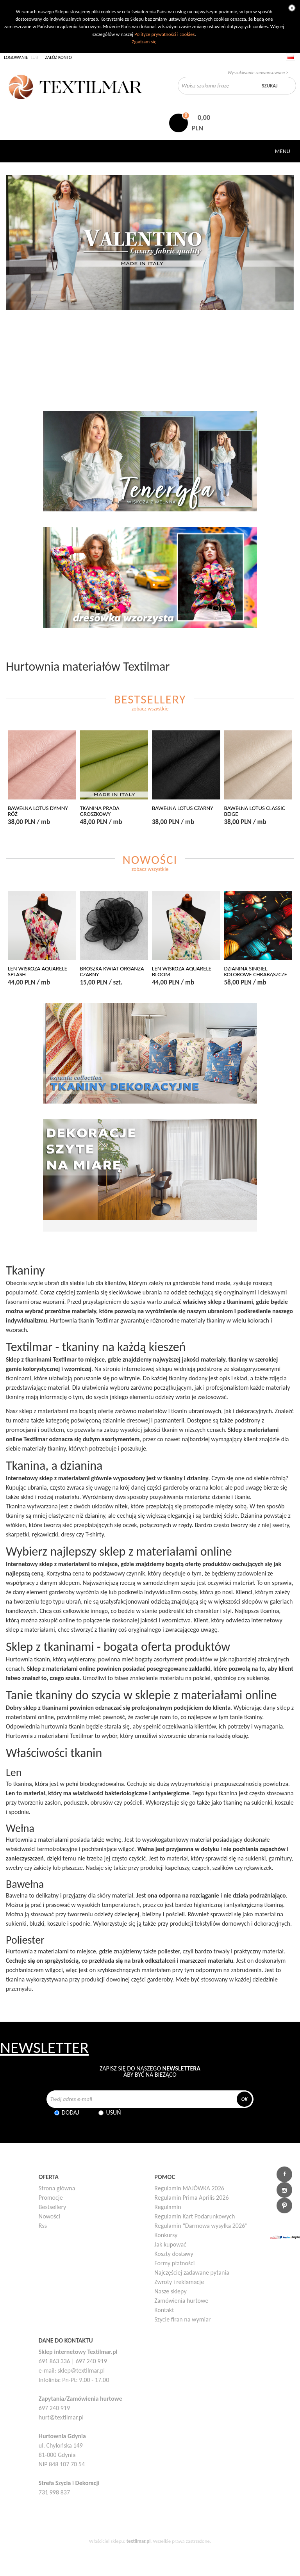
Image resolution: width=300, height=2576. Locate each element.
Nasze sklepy (170, 2291)
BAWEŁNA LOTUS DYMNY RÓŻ (38, 811)
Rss (43, 2225)
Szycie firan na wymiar (182, 2319)
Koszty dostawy (173, 2253)
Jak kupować (170, 2244)
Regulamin (167, 2207)
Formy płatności (174, 2263)
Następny (284, 284)
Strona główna (57, 2188)
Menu (282, 151)
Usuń (113, 2112)
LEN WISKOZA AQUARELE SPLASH (37, 971)
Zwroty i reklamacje (179, 2282)
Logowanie (16, 57)
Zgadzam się (144, 42)
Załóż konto (58, 57)
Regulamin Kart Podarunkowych (194, 2216)
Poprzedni (15, 284)
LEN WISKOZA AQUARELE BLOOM (181, 971)
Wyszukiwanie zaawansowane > (258, 72)
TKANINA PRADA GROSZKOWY (100, 811)
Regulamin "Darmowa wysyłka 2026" (200, 2225)
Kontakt (164, 2310)
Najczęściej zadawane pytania (191, 2272)
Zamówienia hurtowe (181, 2300)
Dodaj (70, 2112)
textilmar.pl (139, 2541)
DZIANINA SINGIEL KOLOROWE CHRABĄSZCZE (256, 971)
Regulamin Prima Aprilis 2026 (191, 2197)
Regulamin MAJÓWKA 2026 (189, 2188)
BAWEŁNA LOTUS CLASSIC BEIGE (254, 811)
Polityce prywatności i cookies (164, 34)
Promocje (51, 2197)
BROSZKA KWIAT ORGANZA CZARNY (112, 971)
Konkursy (165, 2235)
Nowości (49, 2216)
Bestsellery (52, 2207)
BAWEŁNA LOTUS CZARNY (182, 808)
